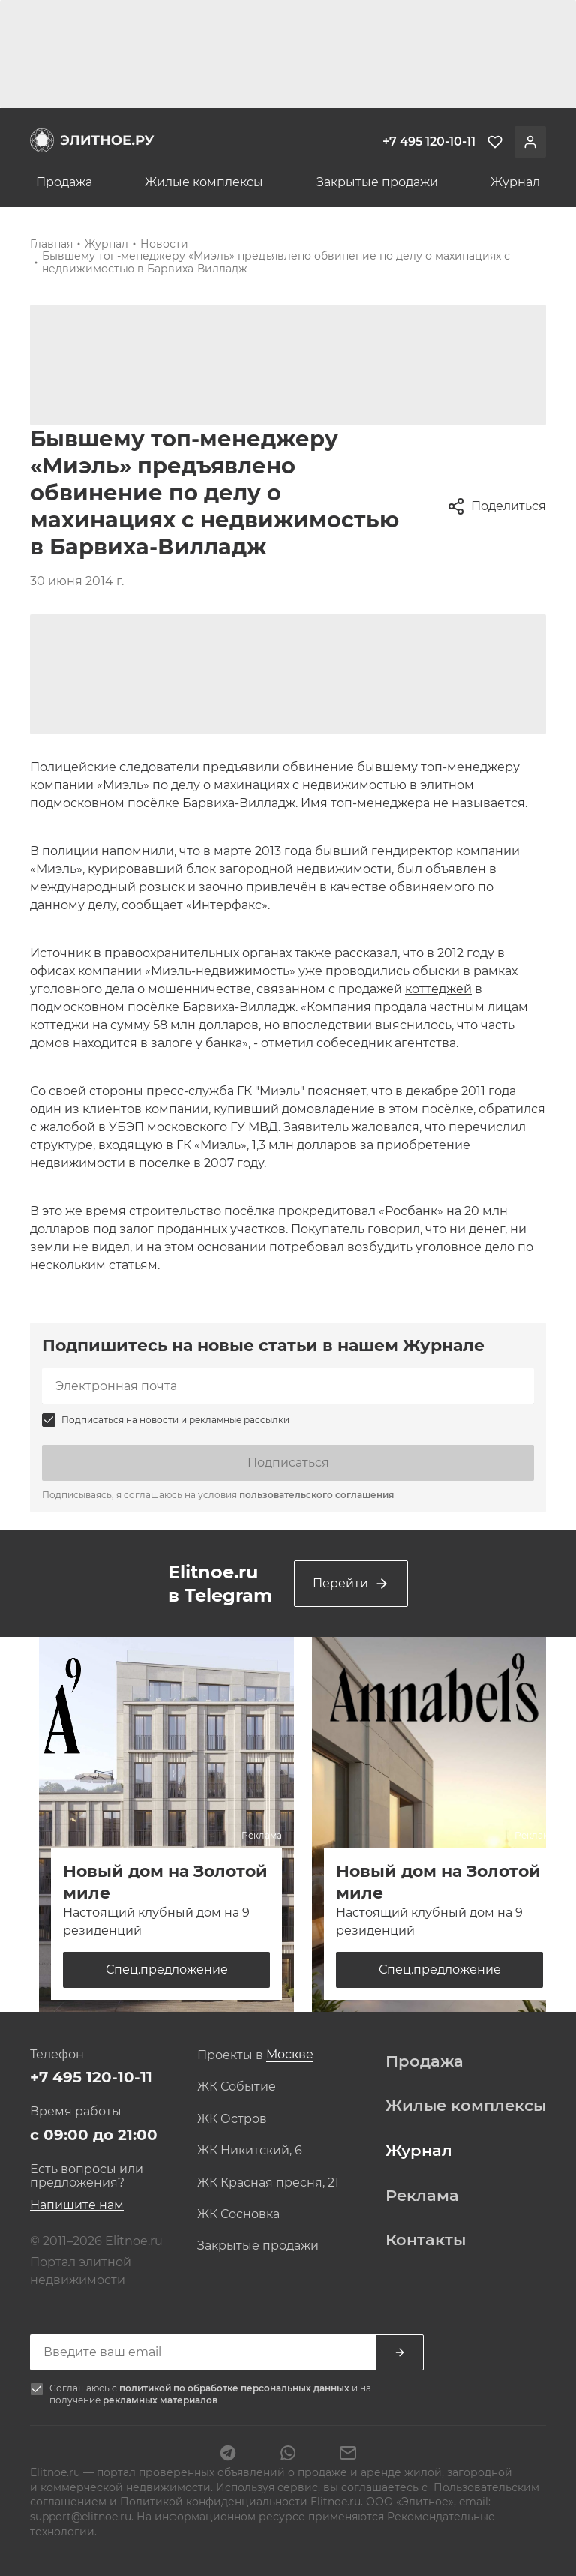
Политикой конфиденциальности (214, 2501)
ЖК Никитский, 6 (249, 2150)
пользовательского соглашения (316, 1494)
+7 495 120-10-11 (91, 2077)
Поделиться (496, 506)
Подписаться (288, 1462)
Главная (51, 244)
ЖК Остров (232, 2119)
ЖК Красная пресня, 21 (268, 2183)
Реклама (422, 2196)
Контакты (426, 2240)
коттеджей (438, 989)
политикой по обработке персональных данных (235, 2388)
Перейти (351, 1583)
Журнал (515, 182)
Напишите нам (77, 2205)
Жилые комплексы (204, 182)
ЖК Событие (236, 2087)
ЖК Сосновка (238, 2214)
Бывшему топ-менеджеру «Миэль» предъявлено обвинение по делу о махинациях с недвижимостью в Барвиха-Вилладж (276, 262)
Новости (164, 244)
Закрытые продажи (377, 182)
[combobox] (290, 2055)
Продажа (64, 182)
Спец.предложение (167, 1969)
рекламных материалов (160, 2400)
